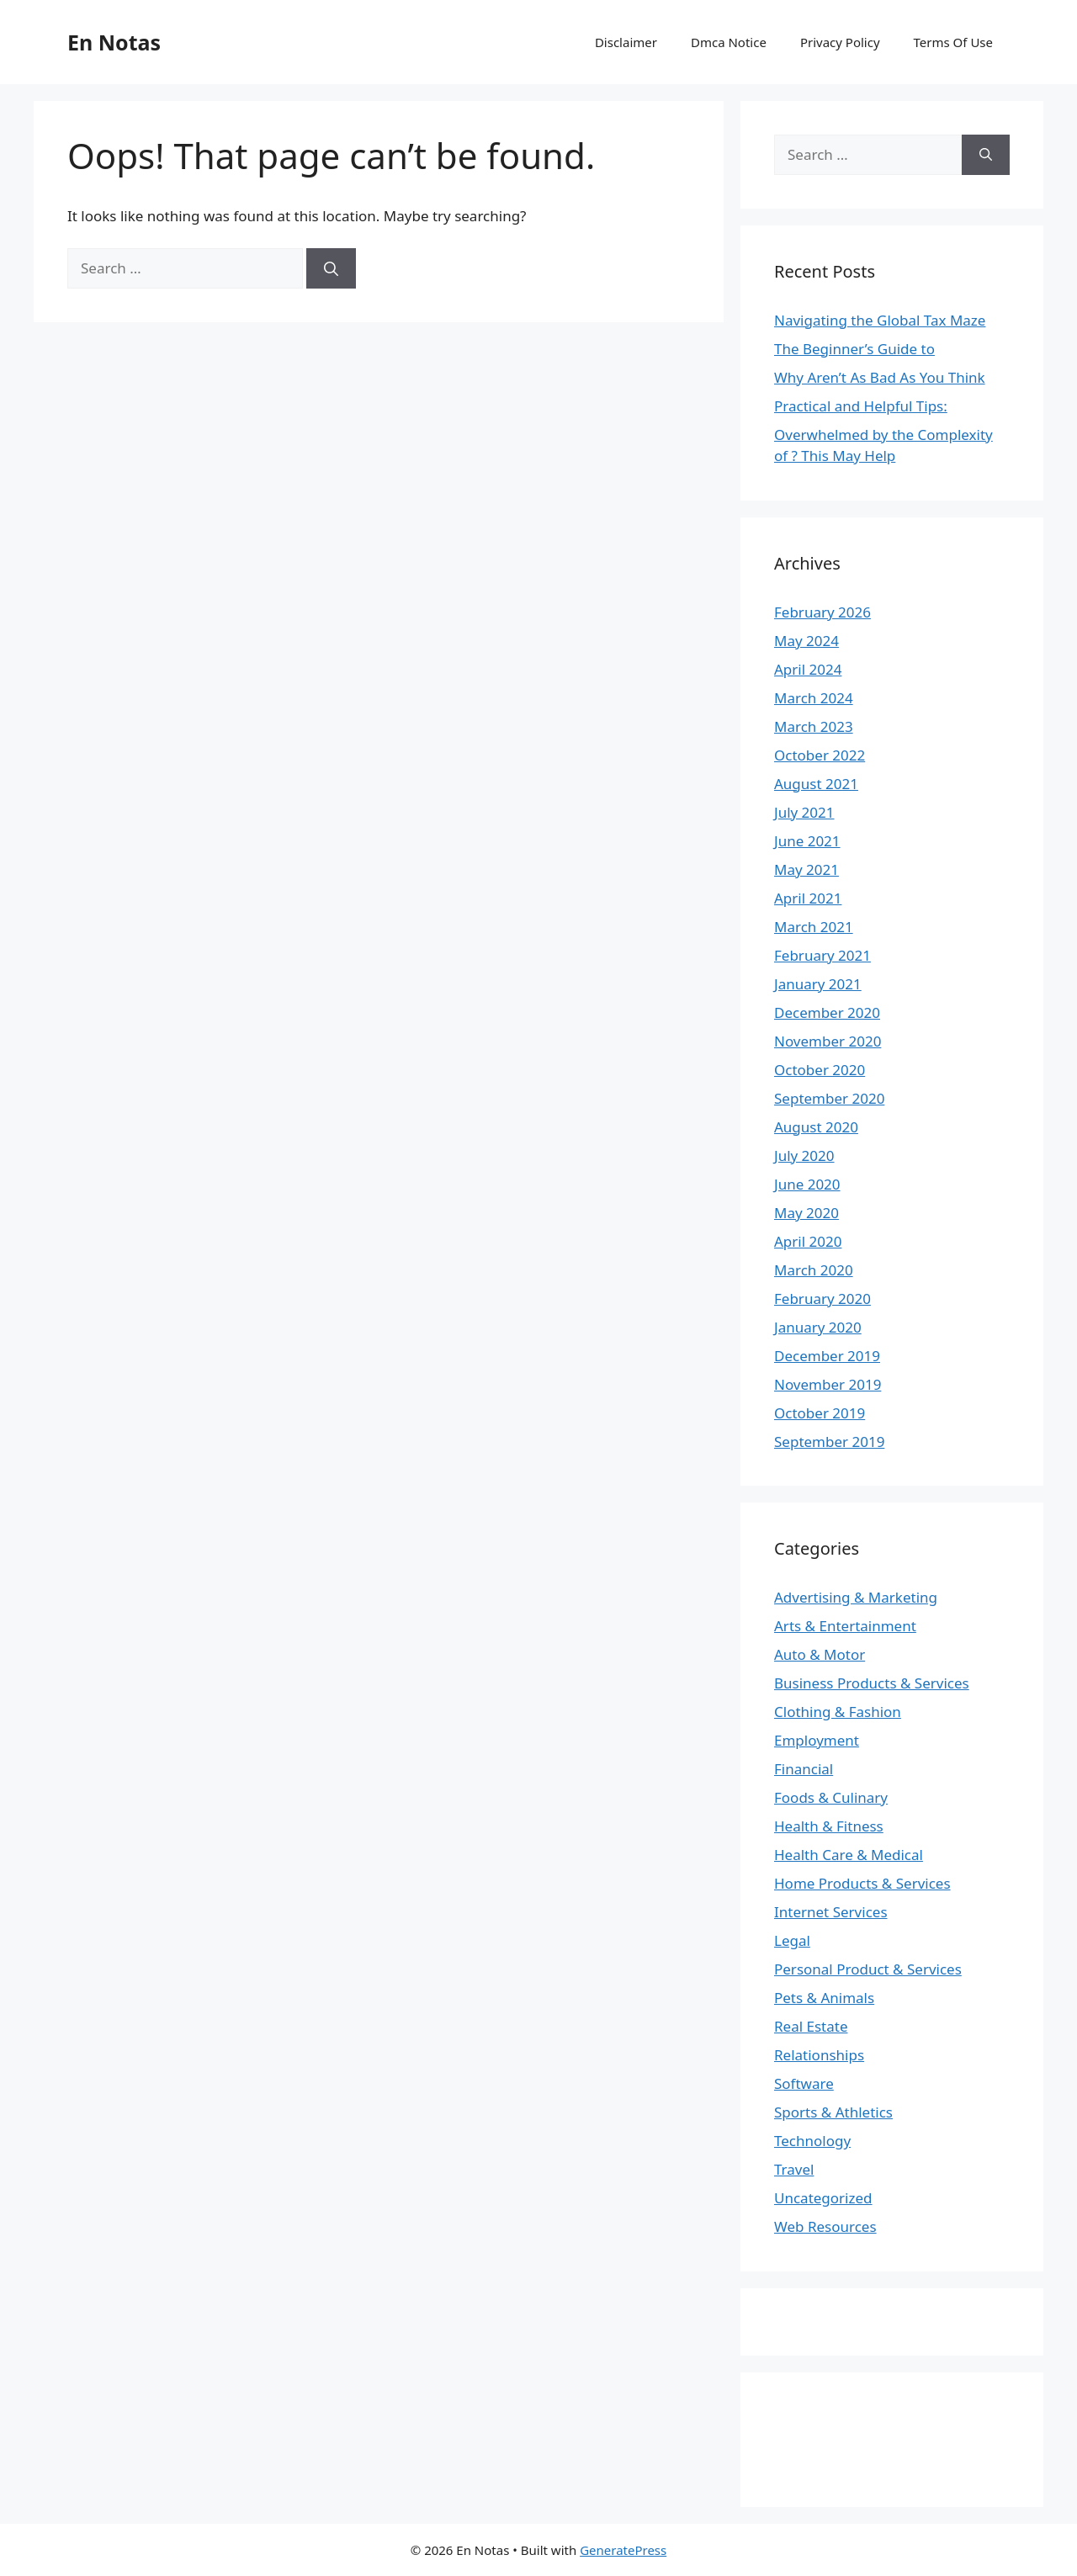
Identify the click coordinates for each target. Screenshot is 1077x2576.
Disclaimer (626, 42)
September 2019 (829, 1441)
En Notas (114, 42)
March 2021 (813, 926)
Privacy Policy (840, 42)
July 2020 (804, 1155)
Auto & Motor (819, 1654)
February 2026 (822, 612)
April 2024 (807, 669)
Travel (794, 2169)
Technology (812, 2140)
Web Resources (825, 2226)
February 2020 (822, 1298)
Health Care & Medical (848, 1854)
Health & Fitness (828, 1826)
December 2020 (827, 1012)
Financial (803, 1768)
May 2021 (806, 869)
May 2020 (806, 1212)
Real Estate (811, 2026)
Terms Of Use (953, 42)
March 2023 (813, 726)
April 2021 (807, 898)
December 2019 (827, 1355)
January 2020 (818, 1327)
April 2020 (807, 1241)
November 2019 (827, 1384)
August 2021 (816, 783)
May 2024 (806, 640)
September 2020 (829, 1098)
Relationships (819, 2055)
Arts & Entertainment (845, 1625)
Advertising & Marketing (855, 1597)
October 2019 (819, 1413)
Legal (792, 1940)
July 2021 (804, 812)
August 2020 (816, 1127)
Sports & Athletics (833, 2112)
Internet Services (831, 1911)
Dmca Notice (729, 42)
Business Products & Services (871, 1683)
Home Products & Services (862, 1883)
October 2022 (819, 755)
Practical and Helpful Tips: (860, 406)
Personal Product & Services (868, 1969)
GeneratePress (623, 2550)
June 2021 (807, 841)
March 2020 (813, 1270)
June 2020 (807, 1184)
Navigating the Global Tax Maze (879, 320)
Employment (816, 1740)
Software (804, 2083)
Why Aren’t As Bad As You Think (879, 377)
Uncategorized (823, 2198)
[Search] (331, 268)
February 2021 (822, 955)
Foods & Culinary (831, 1797)
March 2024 (813, 698)
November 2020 (827, 1041)
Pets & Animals (824, 1997)
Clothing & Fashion (837, 1711)
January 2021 (818, 984)
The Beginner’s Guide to (854, 348)
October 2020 (819, 1069)
